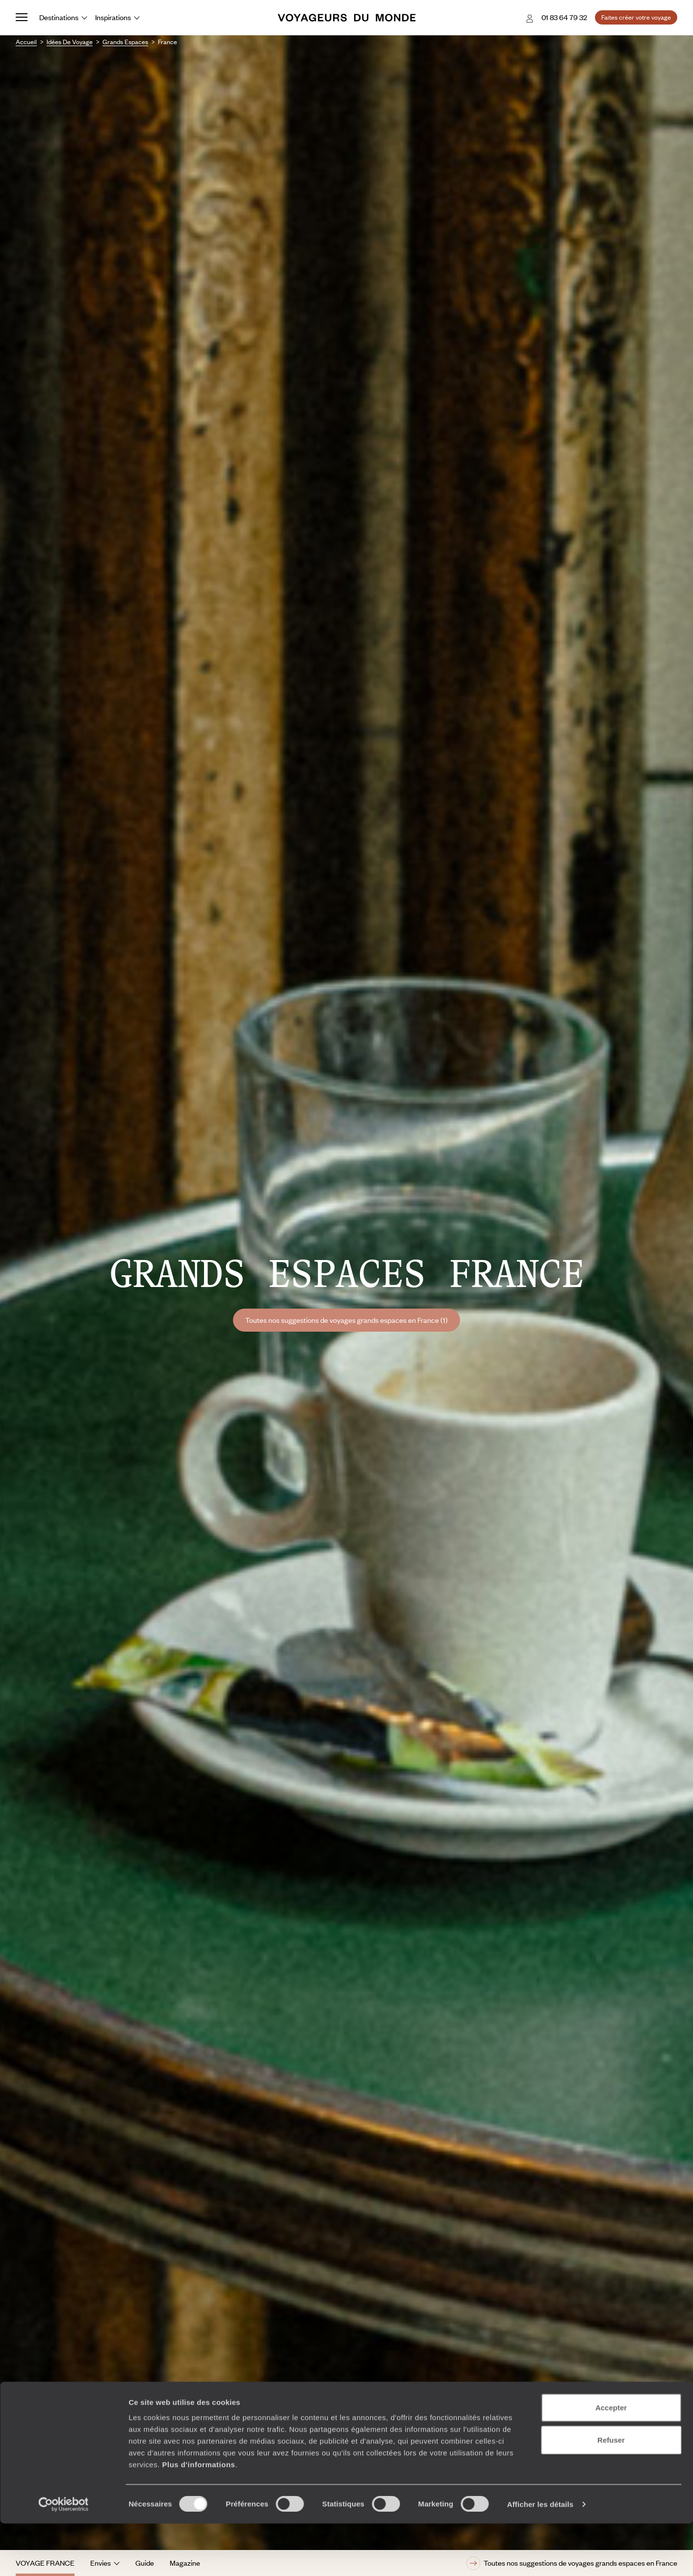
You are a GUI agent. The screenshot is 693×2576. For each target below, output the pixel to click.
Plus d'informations (198, 2517)
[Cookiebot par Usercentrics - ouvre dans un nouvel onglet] (63, 2557)
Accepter (611, 2460)
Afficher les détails (540, 2556)
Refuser (611, 2492)
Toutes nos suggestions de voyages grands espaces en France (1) (346, 1320)
